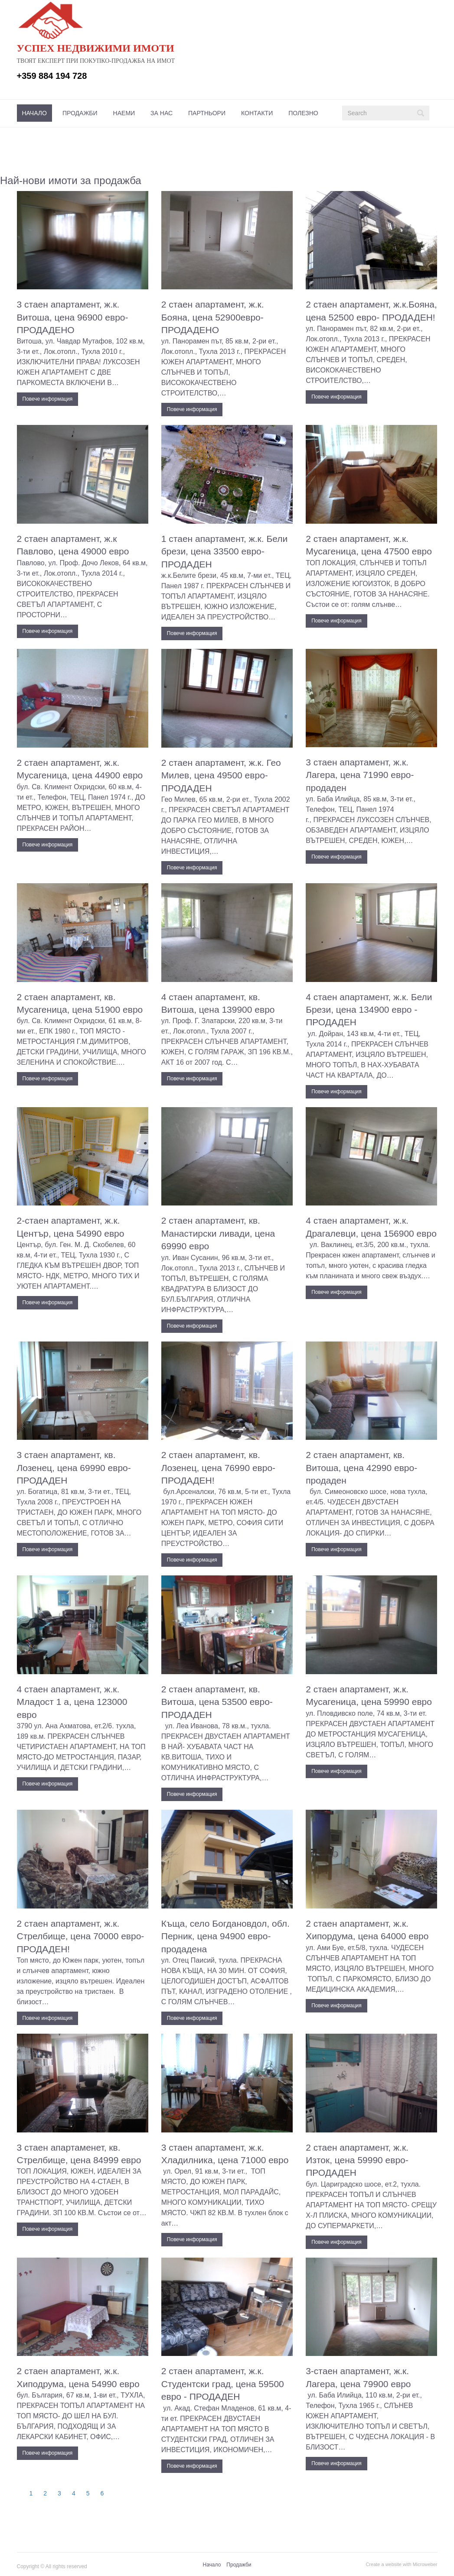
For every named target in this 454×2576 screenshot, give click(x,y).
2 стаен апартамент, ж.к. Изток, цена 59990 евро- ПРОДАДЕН (357, 2160)
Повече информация (48, 399)
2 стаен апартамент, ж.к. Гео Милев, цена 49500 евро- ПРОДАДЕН (221, 775)
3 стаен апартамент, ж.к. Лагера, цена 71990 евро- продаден (360, 775)
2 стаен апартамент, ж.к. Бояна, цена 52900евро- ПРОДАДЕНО (212, 317)
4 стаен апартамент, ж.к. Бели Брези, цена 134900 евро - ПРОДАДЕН (369, 1009)
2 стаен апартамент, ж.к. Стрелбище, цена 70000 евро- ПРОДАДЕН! (80, 1936)
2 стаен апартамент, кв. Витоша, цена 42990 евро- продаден (361, 1467)
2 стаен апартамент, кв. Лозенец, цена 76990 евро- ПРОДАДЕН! (218, 1467)
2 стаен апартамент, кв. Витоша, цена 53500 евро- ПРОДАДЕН (217, 1702)
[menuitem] (34, 113)
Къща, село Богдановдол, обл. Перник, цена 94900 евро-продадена (225, 1936)
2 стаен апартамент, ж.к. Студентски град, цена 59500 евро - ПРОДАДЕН (222, 2383)
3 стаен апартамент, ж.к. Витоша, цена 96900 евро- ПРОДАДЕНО (72, 317)
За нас (161, 113)
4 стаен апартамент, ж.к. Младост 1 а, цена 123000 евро (72, 1702)
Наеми (124, 113)
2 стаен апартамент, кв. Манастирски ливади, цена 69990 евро (218, 1233)
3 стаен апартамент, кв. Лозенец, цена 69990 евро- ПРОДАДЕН (74, 1467)
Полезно (303, 113)
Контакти (257, 113)
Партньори (206, 113)
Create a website (384, 2564)
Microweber (425, 2564)
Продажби (80, 113)
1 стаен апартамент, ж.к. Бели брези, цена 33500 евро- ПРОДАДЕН (224, 551)
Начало (34, 113)
